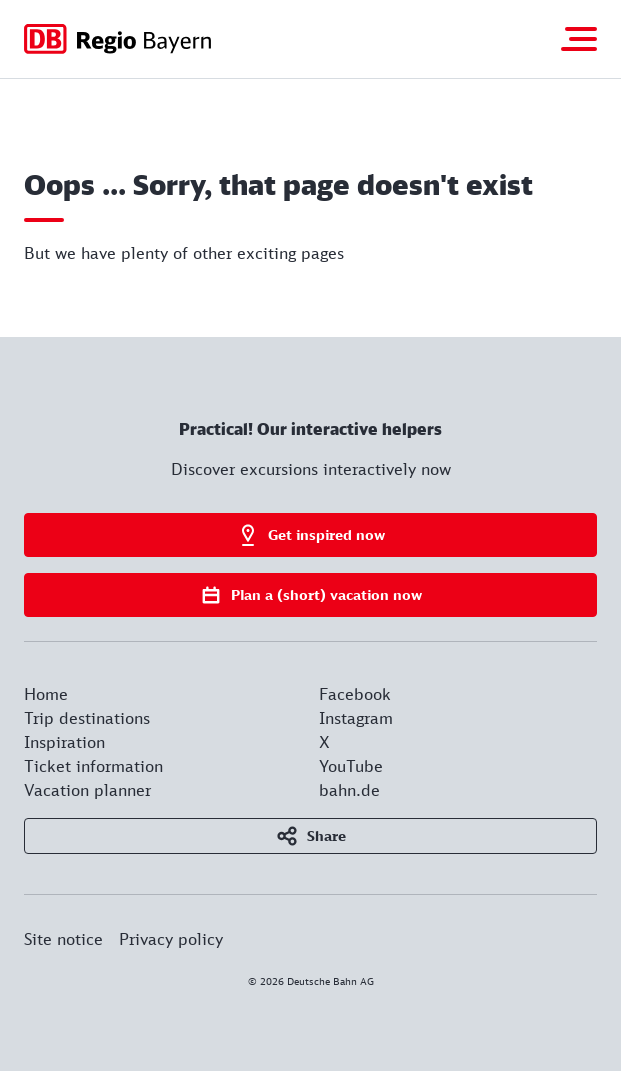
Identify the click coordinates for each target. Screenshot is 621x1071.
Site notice (63, 939)
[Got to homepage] (117, 39)
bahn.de (349, 790)
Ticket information (93, 766)
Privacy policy (171, 939)
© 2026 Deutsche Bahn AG (311, 981)
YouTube (351, 766)
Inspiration (64, 742)
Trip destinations (87, 718)
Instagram (356, 718)
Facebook (355, 694)
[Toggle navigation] (579, 39)
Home (46, 694)
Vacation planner (87, 790)
